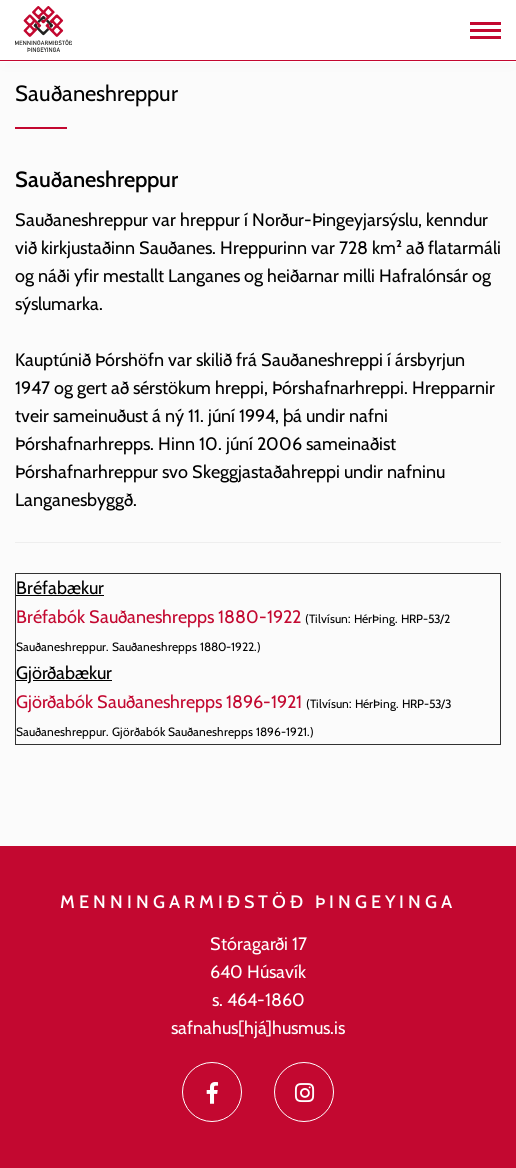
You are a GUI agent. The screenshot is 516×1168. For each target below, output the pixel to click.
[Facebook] (212, 1092)
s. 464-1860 (258, 1000)
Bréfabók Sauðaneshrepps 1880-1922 (158, 617)
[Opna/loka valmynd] (485, 30)
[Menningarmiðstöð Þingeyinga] (43, 28)
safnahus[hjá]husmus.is (258, 1028)
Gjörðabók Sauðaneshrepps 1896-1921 (159, 702)
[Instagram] (304, 1092)
